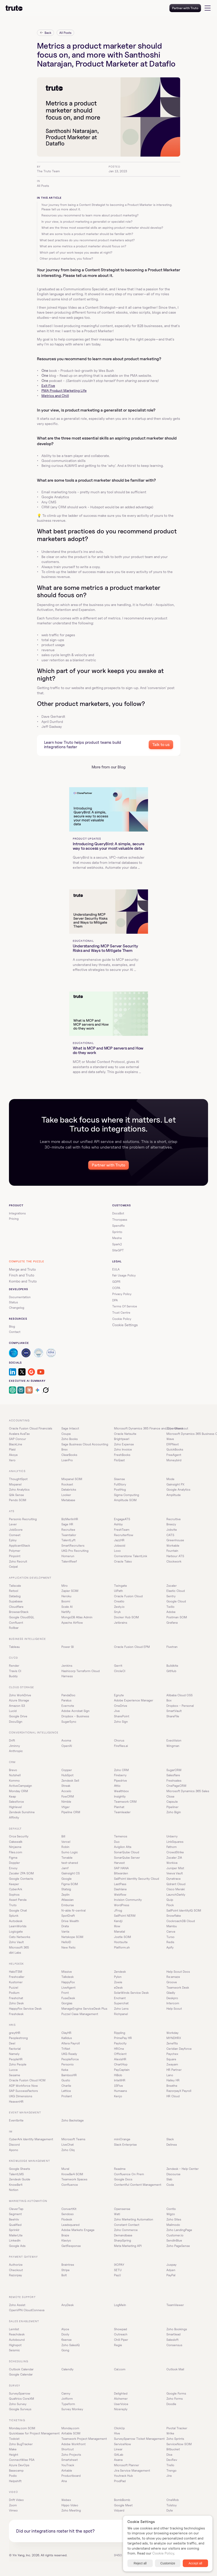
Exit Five (48, 386)
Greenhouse (175, 1540)
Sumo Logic (69, 1852)
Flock (170, 1905)
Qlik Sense (16, 1495)
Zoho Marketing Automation (133, 2219)
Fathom (171, 1847)
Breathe (171, 2085)
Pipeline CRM (70, 1812)
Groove (171, 1982)
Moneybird (173, 1460)
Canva (170, 1931)
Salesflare (173, 1775)
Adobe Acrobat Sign (75, 1711)
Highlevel (15, 1807)
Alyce (65, 2329)
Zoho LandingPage (179, 2230)
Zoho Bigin (173, 1812)
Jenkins (66, 1665)
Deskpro (172, 1998)
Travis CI (15, 1671)
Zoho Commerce (126, 2230)
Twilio (170, 1606)
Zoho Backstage (72, 2120)
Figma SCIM (69, 1884)
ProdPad (120, 2481)
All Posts (43, 186)
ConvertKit (68, 2209)
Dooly (65, 2334)
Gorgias (66, 2003)
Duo (117, 1841)
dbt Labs (15, 1952)
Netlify (66, 1612)
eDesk (118, 1987)
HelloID (66, 1942)
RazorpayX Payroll (178, 2091)
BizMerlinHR (69, 1519)
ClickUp (119, 2428)
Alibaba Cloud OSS (179, 1695)
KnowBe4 (15, 2184)
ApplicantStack (19, 1545)
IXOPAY (119, 2264)
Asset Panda (17, 1899)
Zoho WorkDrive (20, 1695)
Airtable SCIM (70, 2433)
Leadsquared (70, 2225)
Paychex (172, 2054)
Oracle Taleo (123, 1561)
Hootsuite (121, 1942)
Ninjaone (15, 1847)
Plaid (12, 1449)
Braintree (67, 2264)
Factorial (15, 2048)
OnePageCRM (176, 1785)
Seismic (14, 2350)
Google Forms (176, 2393)
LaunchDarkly (175, 1894)
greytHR (14, 2033)
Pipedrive (120, 1780)
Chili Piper (121, 2339)
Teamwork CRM (125, 1801)
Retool (13, 1591)
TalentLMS (16, 2174)
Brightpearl (121, 1439)
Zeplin (65, 1894)
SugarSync (68, 1721)
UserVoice (121, 2404)
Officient (120, 2054)
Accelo (66, 1791)
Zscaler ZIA (174, 1857)
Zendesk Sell (70, 1780)
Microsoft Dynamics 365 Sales (187, 1791)
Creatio (119, 1601)
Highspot (15, 2345)
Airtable (66, 2470)
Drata (65, 1926)
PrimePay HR (123, 2038)
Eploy (13, 1540)
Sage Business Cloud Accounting (84, 1444)
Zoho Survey (17, 2404)
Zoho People (17, 2064)
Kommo (14, 1780)
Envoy (13, 1868)
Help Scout (174, 2008)
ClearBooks (69, 1455)
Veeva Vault (174, 1873)
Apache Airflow (72, 1622)
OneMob (172, 2500)
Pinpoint (14, 1556)
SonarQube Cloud (126, 1852)
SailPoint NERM (124, 1915)
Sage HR (67, 1524)
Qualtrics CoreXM (21, 2398)
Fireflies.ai (121, 1746)
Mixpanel (15, 1484)
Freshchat (16, 1998)
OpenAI (66, 1746)
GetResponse (71, 2246)
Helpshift (15, 2481)
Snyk (117, 1612)
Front (65, 1992)
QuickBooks (174, 1449)
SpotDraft (68, 1915)
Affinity (14, 1817)
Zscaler (171, 1585)
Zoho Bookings (176, 2329)
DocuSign (15, 1721)
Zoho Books (69, 1439)
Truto (13, 1905)
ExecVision (173, 1740)
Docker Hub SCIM (126, 1617)
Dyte (169, 2510)
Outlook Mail (175, 2369)
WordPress (121, 1905)
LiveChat (67, 2144)
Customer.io (174, 2235)
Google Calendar (21, 2374)
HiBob (118, 2075)
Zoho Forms (174, 2398)
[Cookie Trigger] (125, 1325)
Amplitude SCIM (125, 1500)
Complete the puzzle (26, 1261)
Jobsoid (119, 1545)
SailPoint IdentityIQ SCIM (183, 1910)
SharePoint (121, 1716)
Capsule (172, 1801)
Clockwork (173, 1561)
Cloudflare (16, 1606)
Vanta (65, 1931)
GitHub (171, 1671)
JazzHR (119, 1540)
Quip (169, 1899)
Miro (64, 1585)
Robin (65, 1847)
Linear (118, 2449)
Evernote (67, 1705)
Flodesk (66, 2219)
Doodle (171, 2404)
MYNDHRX (173, 2038)
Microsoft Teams (73, 2139)
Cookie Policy (163, 2553)
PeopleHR (16, 2059)
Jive (117, 1711)
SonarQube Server (127, 1857)
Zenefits (172, 2043)
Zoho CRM (121, 1770)
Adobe (171, 1612)
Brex (64, 1449)
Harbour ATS (175, 1556)
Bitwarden (121, 1873)
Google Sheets (19, 2169)
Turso (170, 1937)
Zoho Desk (16, 2003)
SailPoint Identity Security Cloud (136, 1878)
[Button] (161, 744)
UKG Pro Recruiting (74, 1550)
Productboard (71, 2475)
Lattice (66, 2091)
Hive (117, 2433)
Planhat (119, 1807)
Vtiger (65, 1807)
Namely (14, 2054)
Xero (12, 1460)
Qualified (15, 2225)
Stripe (65, 2270)
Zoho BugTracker (21, 2444)
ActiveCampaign (20, 1785)
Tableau (14, 1647)
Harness (67, 1676)
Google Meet (123, 2505)
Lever (13, 1524)
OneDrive (120, 1705)
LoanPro (67, 1460)
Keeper (14, 1884)
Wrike (170, 2433)
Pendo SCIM (17, 1500)
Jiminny (14, 1746)
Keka (64, 2070)
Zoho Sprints (175, 2438)
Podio (13, 2475)
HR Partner (174, 2070)
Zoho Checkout (177, 1428)
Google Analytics (178, 1489)
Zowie (118, 1982)
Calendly (67, 2369)
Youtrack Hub (123, 2475)
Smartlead (173, 2334)
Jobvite (171, 1529)
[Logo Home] (13, 8)
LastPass (120, 1884)
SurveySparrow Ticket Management (139, 2438)
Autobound (17, 2339)
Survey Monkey (72, 2409)
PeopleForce (70, 2059)
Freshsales (173, 1780)
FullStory (120, 1484)
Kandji (118, 1921)
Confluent (16, 1622)
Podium (14, 1992)
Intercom (172, 2003)
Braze (65, 2235)
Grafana (172, 1622)
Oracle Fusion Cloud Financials (30, 1428)
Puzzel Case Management (79, 2014)
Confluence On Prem (129, 2174)
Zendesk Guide (19, 2179)
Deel (12, 2043)
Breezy (171, 1524)
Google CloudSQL (21, 1617)
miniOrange (122, 2139)
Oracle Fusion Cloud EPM (132, 1647)
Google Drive (18, 1716)
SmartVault (174, 1711)
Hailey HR (173, 2080)
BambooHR (69, 2075)
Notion (13, 2190)
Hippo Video (69, 2505)
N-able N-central (73, 1910)
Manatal (119, 1931)
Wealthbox (121, 1791)
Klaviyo (66, 2240)
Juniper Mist (175, 1868)
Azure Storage (19, 1700)
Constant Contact (126, 2225)
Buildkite (172, 1665)
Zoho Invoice (123, 1449)
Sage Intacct (70, 1428)
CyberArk (15, 1889)
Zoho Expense (124, 1444)
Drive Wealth (70, 1921)
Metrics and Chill (55, 396)
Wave (170, 1439)
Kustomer (16, 1982)
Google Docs (123, 2179)
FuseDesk (68, 1998)
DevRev (171, 2460)
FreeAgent (173, 1455)
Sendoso (67, 2214)
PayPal (170, 2275)
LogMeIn (120, 2305)
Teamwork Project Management (84, 2438)
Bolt (64, 2275)
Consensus (174, 2345)
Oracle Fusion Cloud (128, 1596)
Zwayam (172, 2064)
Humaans (120, 2091)
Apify (170, 1947)
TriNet (65, 2048)
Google (66, 1878)
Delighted (120, 2393)
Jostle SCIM (122, 1937)
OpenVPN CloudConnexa (26, 2310)
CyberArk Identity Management (31, 2139)
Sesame (14, 2075)
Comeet (14, 1535)
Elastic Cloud (175, 1591)
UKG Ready (69, 2054)
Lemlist (14, 2329)
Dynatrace (173, 1878)
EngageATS (122, 1519)
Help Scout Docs (178, 1971)
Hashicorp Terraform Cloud (80, 1671)
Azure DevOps (19, 2465)
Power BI (67, 1647)
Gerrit (118, 1665)
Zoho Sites (173, 2219)
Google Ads (17, 2246)
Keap (12, 1796)
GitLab (118, 2454)
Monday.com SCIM (22, 2428)
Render (14, 1665)
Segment (15, 2214)
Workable (172, 1545)
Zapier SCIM (69, 1591)
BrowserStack (18, 1612)
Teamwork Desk (177, 1987)
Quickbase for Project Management (34, 2433)
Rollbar (14, 1628)
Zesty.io (119, 1606)
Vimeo (13, 2510)
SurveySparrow (19, 2393)
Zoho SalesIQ (70, 2345)
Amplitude (173, 1495)
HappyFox (68, 1982)
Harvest (119, 1863)
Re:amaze (173, 1977)
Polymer (14, 1550)
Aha (64, 2481)
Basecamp (16, 2470)
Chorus (119, 1740)
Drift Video (16, 2500)
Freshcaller (16, 1977)
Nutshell (15, 1775)
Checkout (16, 2270)
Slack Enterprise (125, 2144)
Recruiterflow (123, 1535)
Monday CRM (18, 1791)
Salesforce (16, 1801)
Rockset (67, 1484)
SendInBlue (174, 2240)
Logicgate (16, 1931)
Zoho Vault (16, 1942)
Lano (169, 2075)
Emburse (67, 1905)
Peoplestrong (18, 2038)
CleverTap (16, 2209)
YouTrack (67, 2465)
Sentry (171, 1596)
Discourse (173, 2174)
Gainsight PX (175, 1484)
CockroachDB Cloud (180, 1921)
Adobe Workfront (73, 2444)
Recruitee (68, 1529)
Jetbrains (120, 1622)
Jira (169, 2475)
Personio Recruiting (23, 1519)
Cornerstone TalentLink (130, 1556)
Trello (170, 2465)
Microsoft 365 (19, 1947)
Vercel (65, 1841)
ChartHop (120, 2064)
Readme (120, 2169)
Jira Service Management (132, 2470)
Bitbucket (173, 2449)
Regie (118, 2345)
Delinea (171, 2144)
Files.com (15, 1852)
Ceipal (13, 1566)
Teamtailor (68, 1535)
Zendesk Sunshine (22, 1812)
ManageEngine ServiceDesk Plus (84, 2008)
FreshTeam (121, 1529)
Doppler (14, 1863)
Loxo (117, 1550)
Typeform (68, 2404)
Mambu (171, 1926)
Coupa (66, 1434)
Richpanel (121, 2014)
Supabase (16, 1601)
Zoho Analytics (19, 1489)
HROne (119, 2048)
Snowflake (173, 1915)
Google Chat (18, 1910)
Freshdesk (16, 2014)
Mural (65, 2169)
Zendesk (120, 1971)
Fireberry (120, 1775)
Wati (117, 2214)
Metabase (68, 1500)
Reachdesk (17, 2334)
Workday (172, 2033)
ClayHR (66, 2033)
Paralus (66, 1700)
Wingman (172, 1746)
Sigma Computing (126, 1495)
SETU (118, 2270)
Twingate (120, 1585)
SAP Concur (17, 1439)
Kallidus (66, 2038)
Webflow (120, 1894)
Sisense (119, 1479)
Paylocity (120, 2043)
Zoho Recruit (18, 1561)
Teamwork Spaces (74, 2179)
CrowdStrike (175, 1852)
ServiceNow (122, 2444)
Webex (66, 2500)
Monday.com (70, 2428)
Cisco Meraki (175, 1889)
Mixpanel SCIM (71, 1479)
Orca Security (18, 1836)
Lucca (13, 2070)
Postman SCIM (176, 1617)
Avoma (66, 1740)
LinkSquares (174, 1841)
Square (171, 2059)
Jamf (65, 1868)
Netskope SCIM (72, 1937)
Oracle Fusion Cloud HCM (27, 2080)
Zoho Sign (121, 1721)
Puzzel (13, 1987)
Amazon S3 (17, 1705)
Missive (66, 1971)
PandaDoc (68, 1695)
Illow (117, 1926)
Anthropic (16, 1751)
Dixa (169, 2454)
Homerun (67, 1556)
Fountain (172, 1550)
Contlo (171, 2209)
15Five (118, 2085)
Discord (14, 2144)
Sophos (14, 1894)
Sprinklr (14, 2230)
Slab (169, 2179)
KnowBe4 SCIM (72, 2174)
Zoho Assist (17, 2305)
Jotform (67, 2398)
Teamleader (122, 1812)
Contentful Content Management (137, 2184)
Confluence (69, 2184)
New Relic (68, 1947)
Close (170, 1796)
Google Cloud (176, 1601)
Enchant (120, 1998)
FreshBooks (122, 1455)
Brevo (13, 1770)
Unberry (172, 1836)
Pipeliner (172, 1807)
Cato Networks (19, 1937)
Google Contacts (21, 1878)
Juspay (171, 2264)
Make (13, 2449)
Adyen (170, 2270)
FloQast (119, 1460)
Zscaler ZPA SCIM (21, 1873)
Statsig (66, 1889)
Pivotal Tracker (176, 2428)
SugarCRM (173, 1770)
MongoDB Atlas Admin (76, 1617)
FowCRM (67, 1796)
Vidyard (119, 2510)
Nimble (66, 1801)
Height (13, 2454)
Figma (13, 1857)
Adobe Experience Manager (133, 1700)
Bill (63, 1836)
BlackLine (15, 1444)
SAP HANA (121, 1868)
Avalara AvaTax (19, 1434)
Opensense (122, 2209)
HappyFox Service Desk (25, 2008)
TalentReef (69, 1561)
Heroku (66, 1596)
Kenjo (118, 2096)
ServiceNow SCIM (179, 2444)
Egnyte (119, 1695)
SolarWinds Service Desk (131, 1992)
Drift (12, 1740)
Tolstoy (171, 2505)
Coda (170, 2184)
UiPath (118, 1591)
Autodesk (15, 1921)
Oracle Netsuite (125, 1434)
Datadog (15, 1596)
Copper (66, 1770)
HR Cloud (173, 2096)
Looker (66, 1495)
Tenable (67, 1857)
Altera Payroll (70, 2043)
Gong (65, 2350)
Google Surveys (20, 2409)
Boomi (65, 1601)
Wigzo (170, 2214)
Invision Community (128, 1899)
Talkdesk (67, 1977)
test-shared (69, 1863)
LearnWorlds (17, 1926)
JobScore (16, 1529)
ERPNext (172, 1444)
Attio (117, 1785)
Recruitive (173, 1519)
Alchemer (121, 2398)
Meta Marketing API (128, 2246)
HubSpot (67, 1775)
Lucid (13, 1711)
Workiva (171, 1863)
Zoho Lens (121, 2008)
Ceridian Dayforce (179, 2048)
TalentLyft (68, 1540)
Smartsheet (69, 2460)
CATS (170, 1535)
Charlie (66, 2085)
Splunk (13, 1915)
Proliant (66, 2096)
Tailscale (15, 1585)
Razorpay (15, 2275)
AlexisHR (120, 2059)
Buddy (13, 1676)
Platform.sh (122, 1947)
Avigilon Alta (122, 1847)
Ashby (118, 1524)
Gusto (65, 2080)
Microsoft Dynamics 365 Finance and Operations (148, 1428)
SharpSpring (122, 2240)
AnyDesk (67, 2305)
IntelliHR (119, 2080)
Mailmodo (173, 2225)
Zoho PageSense (178, 2246)
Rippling (119, 2033)
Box (169, 1700)
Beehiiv (14, 2219)
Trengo (171, 2470)
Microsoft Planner (126, 2465)
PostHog (120, 1489)
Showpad (120, 2329)
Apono (13, 2150)
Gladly (170, 1992)
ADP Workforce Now (23, 2085)
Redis (170, 1942)
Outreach (120, 2334)
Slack (170, 2139)
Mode (170, 1479)
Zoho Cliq (68, 2150)
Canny (65, 2393)
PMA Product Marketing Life (64, 390)
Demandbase (123, 2235)
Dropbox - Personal (180, 1705)
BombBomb (122, 2500)
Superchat (121, 2003)
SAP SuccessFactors (23, 2091)
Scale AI (67, 1606)
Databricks (68, 1489)
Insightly (120, 1796)
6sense (66, 2339)
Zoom (13, 2505)
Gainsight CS (70, 1873)
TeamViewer (175, 2305)
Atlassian (67, 1899)
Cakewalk (15, 1841)
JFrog (118, 1910)
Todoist (14, 2438)
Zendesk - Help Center (182, 2169)
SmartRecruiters (72, 1545)
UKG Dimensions (20, 2096)
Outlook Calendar (21, 2369)
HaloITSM (15, 1971)
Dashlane (120, 1889)
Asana (118, 2460)
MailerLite (16, 2235)
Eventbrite (16, 2120)
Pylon (118, 1977)
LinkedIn (15, 2240)
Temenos (120, 1836)
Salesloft (172, 2339)
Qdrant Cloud (175, 1884)
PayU (117, 2275)
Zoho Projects (71, 2454)
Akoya (13, 1455)
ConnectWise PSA (21, 2460)
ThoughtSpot (18, 1479)
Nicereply (120, 2409)
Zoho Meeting (71, 2510)
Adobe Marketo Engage (78, 2230)
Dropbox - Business (75, 1716)
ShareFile (172, 1716)
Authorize (16, 2264)
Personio (67, 2064)
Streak (65, 1785)
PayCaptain (122, 2070)
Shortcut (67, 2449)
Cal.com (119, 2369)
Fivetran (172, 1647)
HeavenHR (16, 2101)
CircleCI (119, 1671)
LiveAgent (68, 1987)
